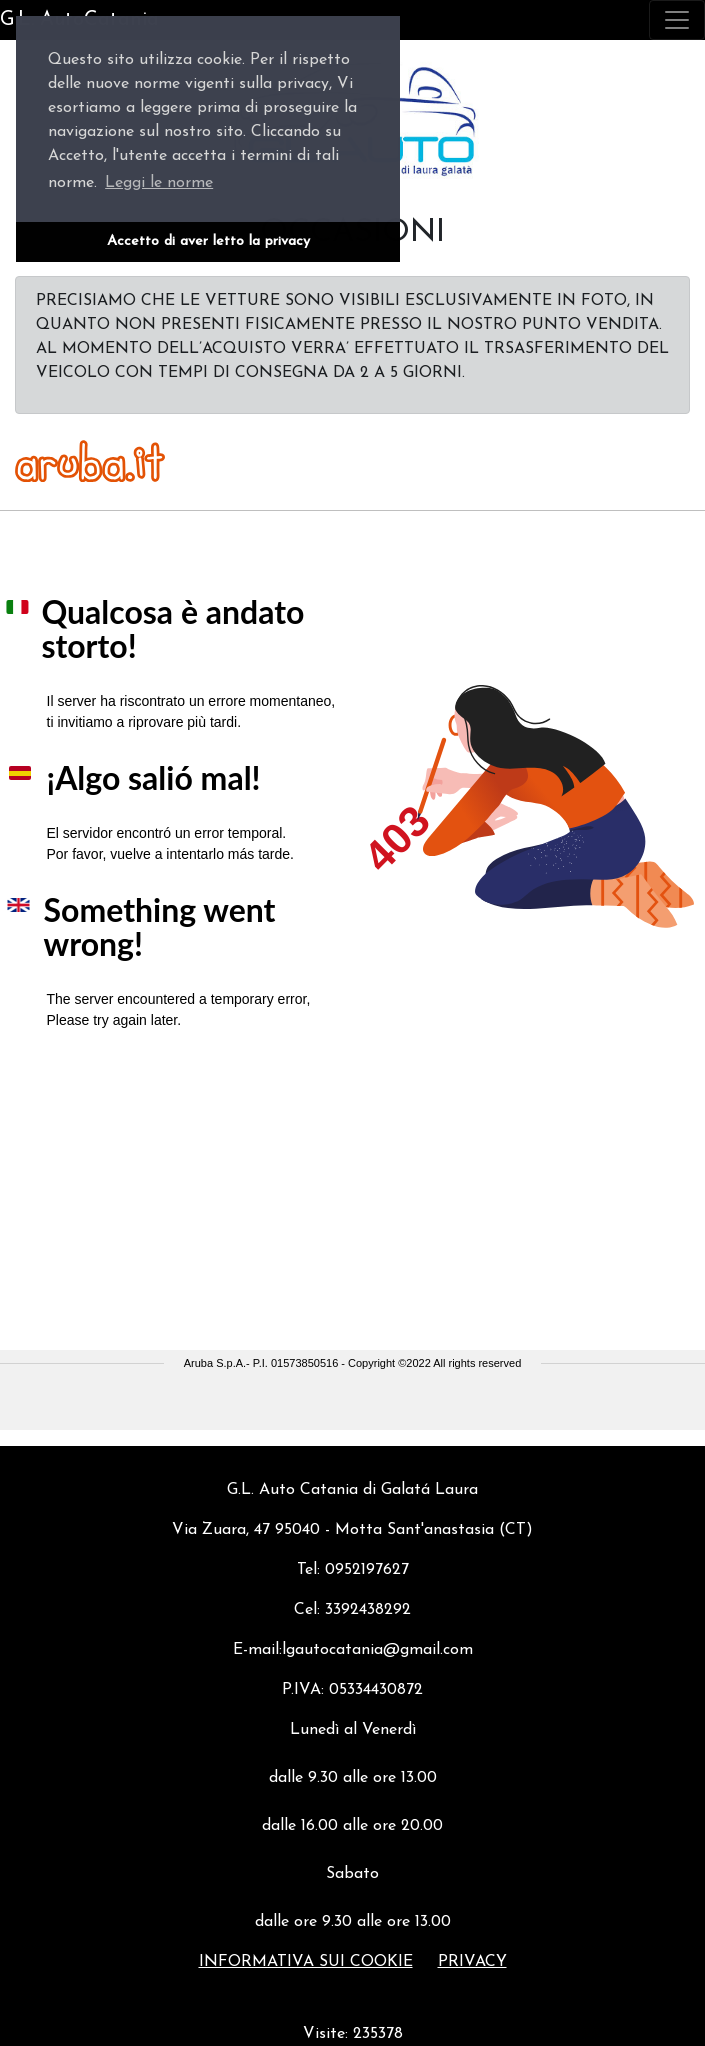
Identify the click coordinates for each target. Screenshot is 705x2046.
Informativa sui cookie (306, 1962)
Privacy (472, 1962)
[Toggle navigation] (677, 20)
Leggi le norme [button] (159, 183)
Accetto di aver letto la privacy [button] (208, 241)
